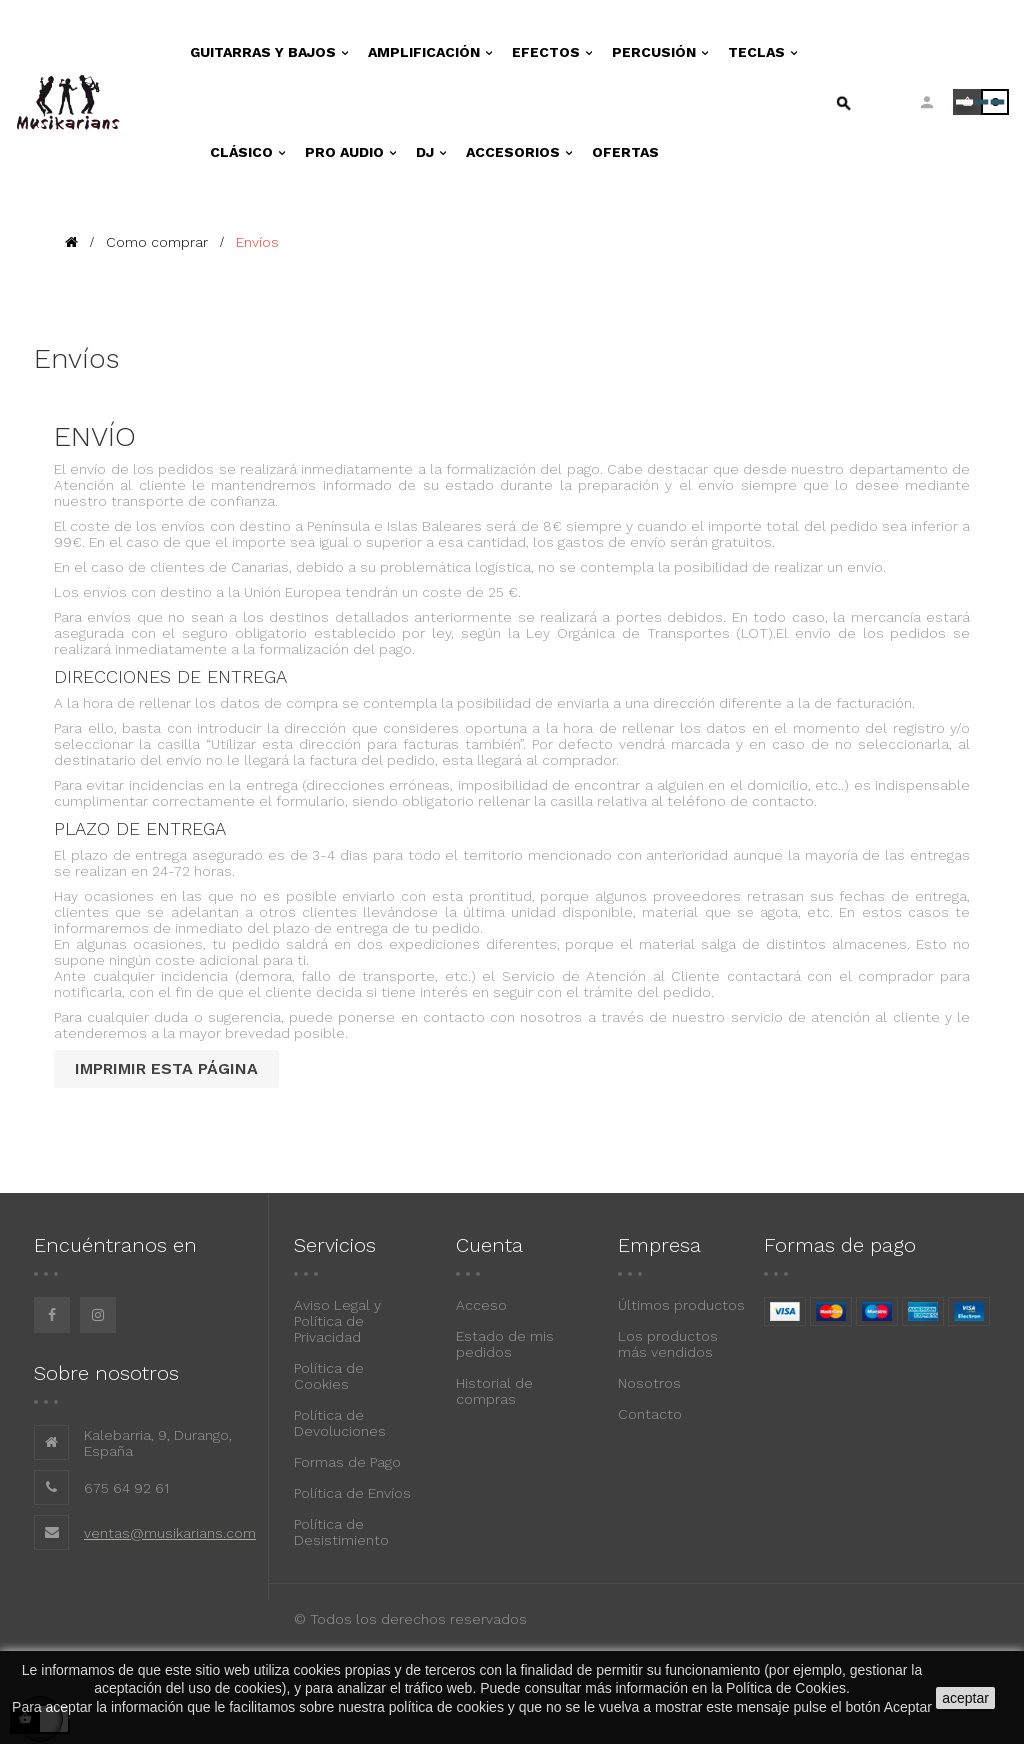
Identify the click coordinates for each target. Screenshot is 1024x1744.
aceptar (965, 1698)
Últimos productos (681, 1305)
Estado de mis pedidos (505, 1344)
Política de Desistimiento (341, 1532)
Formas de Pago (347, 1462)
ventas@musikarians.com (170, 1533)
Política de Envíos (352, 1493)
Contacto (650, 1414)
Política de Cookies (329, 1376)
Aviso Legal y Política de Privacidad (337, 1321)
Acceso (481, 1305)
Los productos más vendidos (668, 1344)
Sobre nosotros (106, 1373)
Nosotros (649, 1383)
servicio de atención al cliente (835, 1017)
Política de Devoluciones (340, 1423)
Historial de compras (494, 1391)
